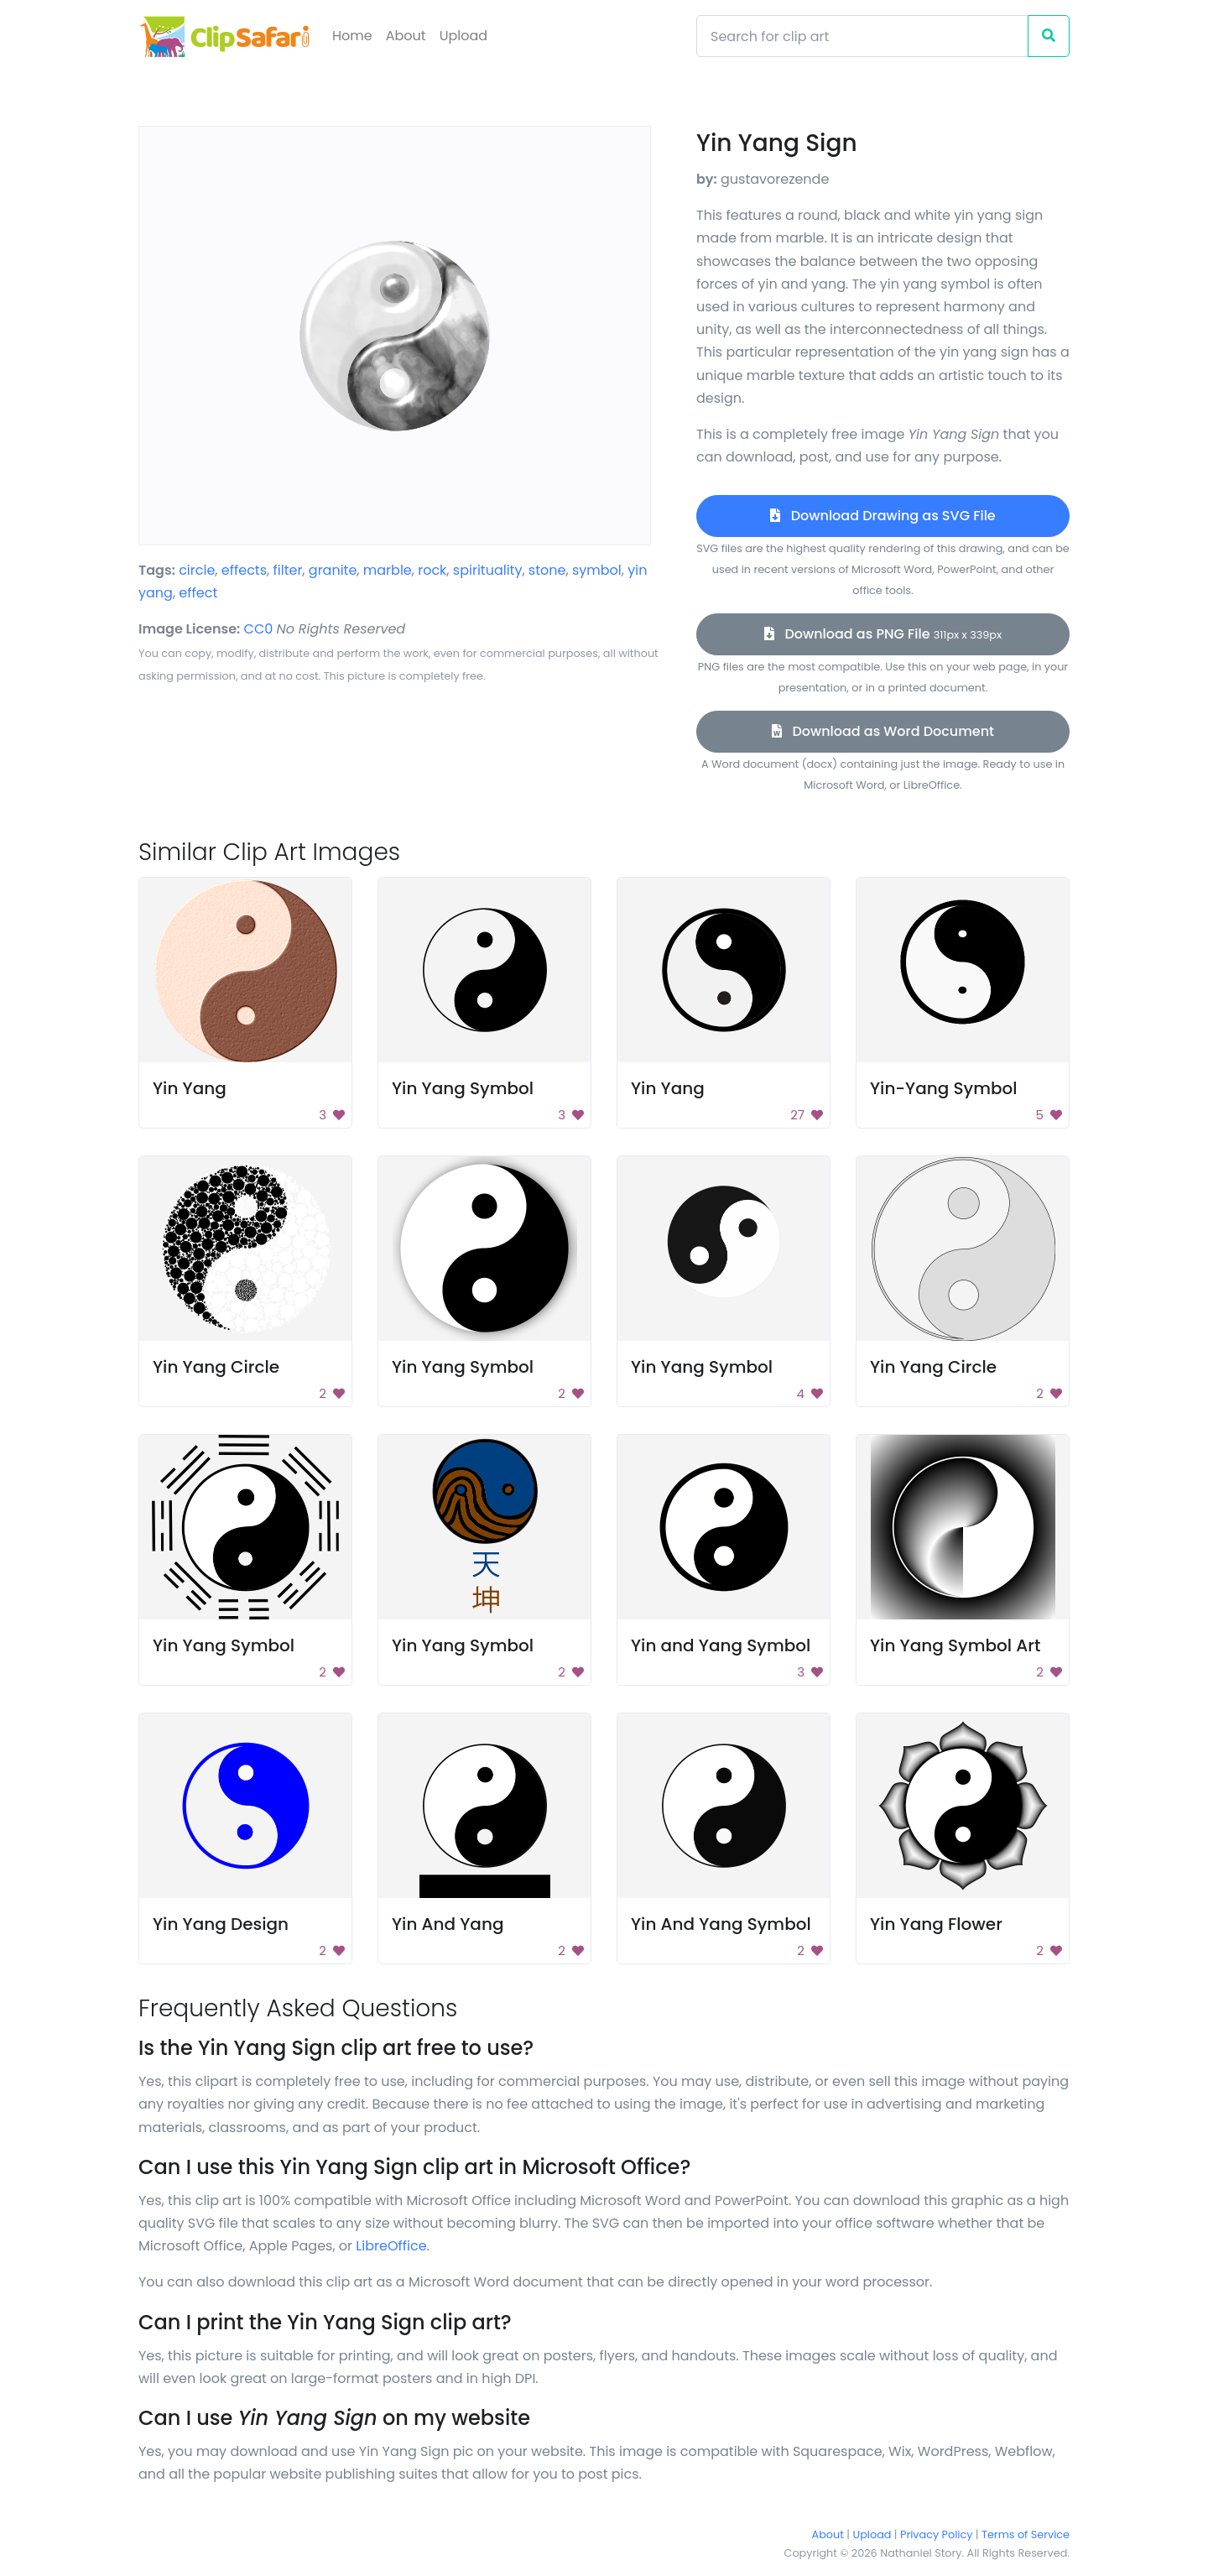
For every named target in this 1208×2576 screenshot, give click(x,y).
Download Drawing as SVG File (882, 515)
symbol (597, 570)
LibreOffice (391, 2245)
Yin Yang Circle (216, 1367)
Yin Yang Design (221, 1924)
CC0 (258, 629)
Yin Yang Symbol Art (955, 1645)
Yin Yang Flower (936, 1924)
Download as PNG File (883, 634)
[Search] (862, 36)
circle (197, 570)
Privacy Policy (936, 2534)
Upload (463, 35)
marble (387, 570)
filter (288, 570)
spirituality (488, 570)
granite (333, 570)
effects (244, 570)
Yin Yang (189, 1088)
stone (547, 570)
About (406, 35)
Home (352, 35)
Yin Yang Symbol (463, 1088)
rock (432, 570)
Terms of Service (1026, 2534)
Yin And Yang (447, 1924)
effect (198, 592)
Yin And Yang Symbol (721, 1924)
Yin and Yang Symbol (720, 1645)
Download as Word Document (883, 731)
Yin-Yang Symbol (944, 1088)
